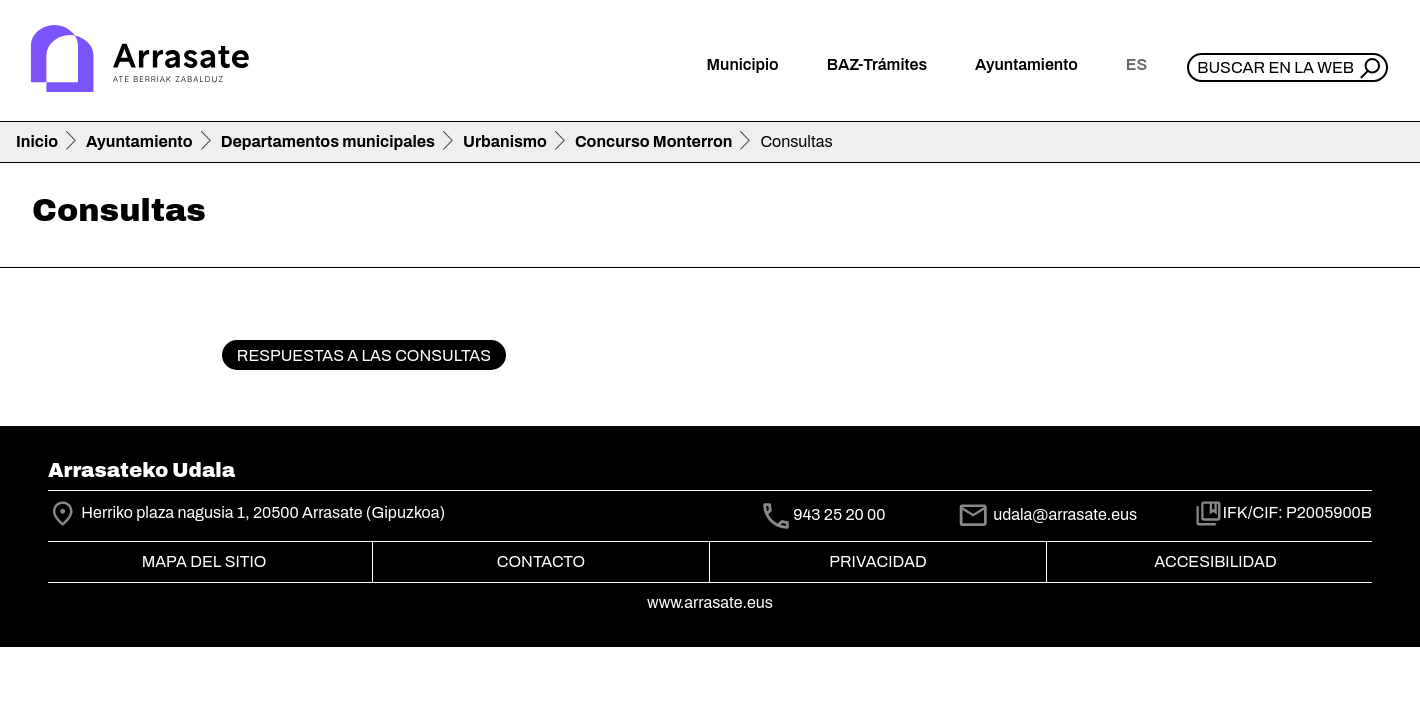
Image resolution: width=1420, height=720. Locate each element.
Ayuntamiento (139, 141)
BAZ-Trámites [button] (877, 64)
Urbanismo (505, 141)
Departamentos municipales (328, 141)
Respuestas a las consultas (364, 355)
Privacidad (877, 561)
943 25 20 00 (839, 514)
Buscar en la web (1275, 67)
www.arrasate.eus (710, 602)
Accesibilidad (1215, 561)
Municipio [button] (743, 64)
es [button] (1136, 64)
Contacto (541, 561)
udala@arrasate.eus (1047, 514)
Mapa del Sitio (204, 561)
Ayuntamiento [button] (1026, 64)
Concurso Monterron (654, 141)
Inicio (37, 141)
